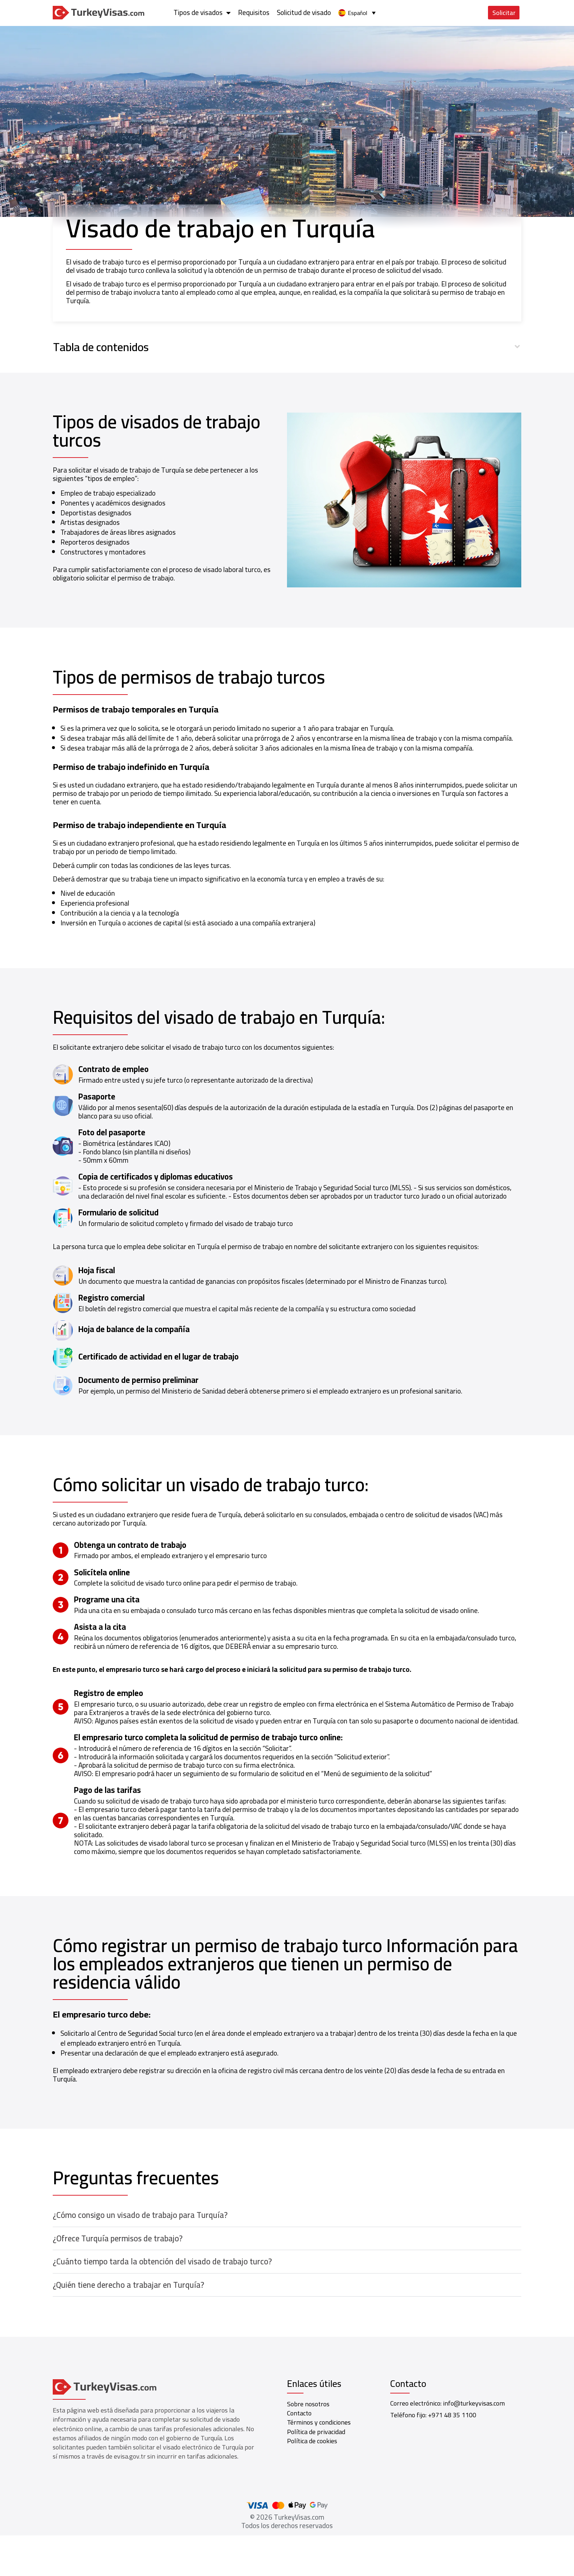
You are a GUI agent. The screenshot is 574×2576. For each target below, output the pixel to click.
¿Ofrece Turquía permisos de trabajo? (118, 2238)
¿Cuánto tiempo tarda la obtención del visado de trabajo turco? (162, 2261)
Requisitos (395, 12)
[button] (287, 347)
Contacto (299, 2413)
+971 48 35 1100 (452, 2415)
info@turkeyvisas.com (474, 2403)
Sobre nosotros (308, 2404)
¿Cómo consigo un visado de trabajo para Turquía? (140, 2215)
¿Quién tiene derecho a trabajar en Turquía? (128, 2285)
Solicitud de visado (446, 12)
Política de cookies (312, 2441)
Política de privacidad (316, 2432)
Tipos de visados (344, 12)
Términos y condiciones (319, 2422)
